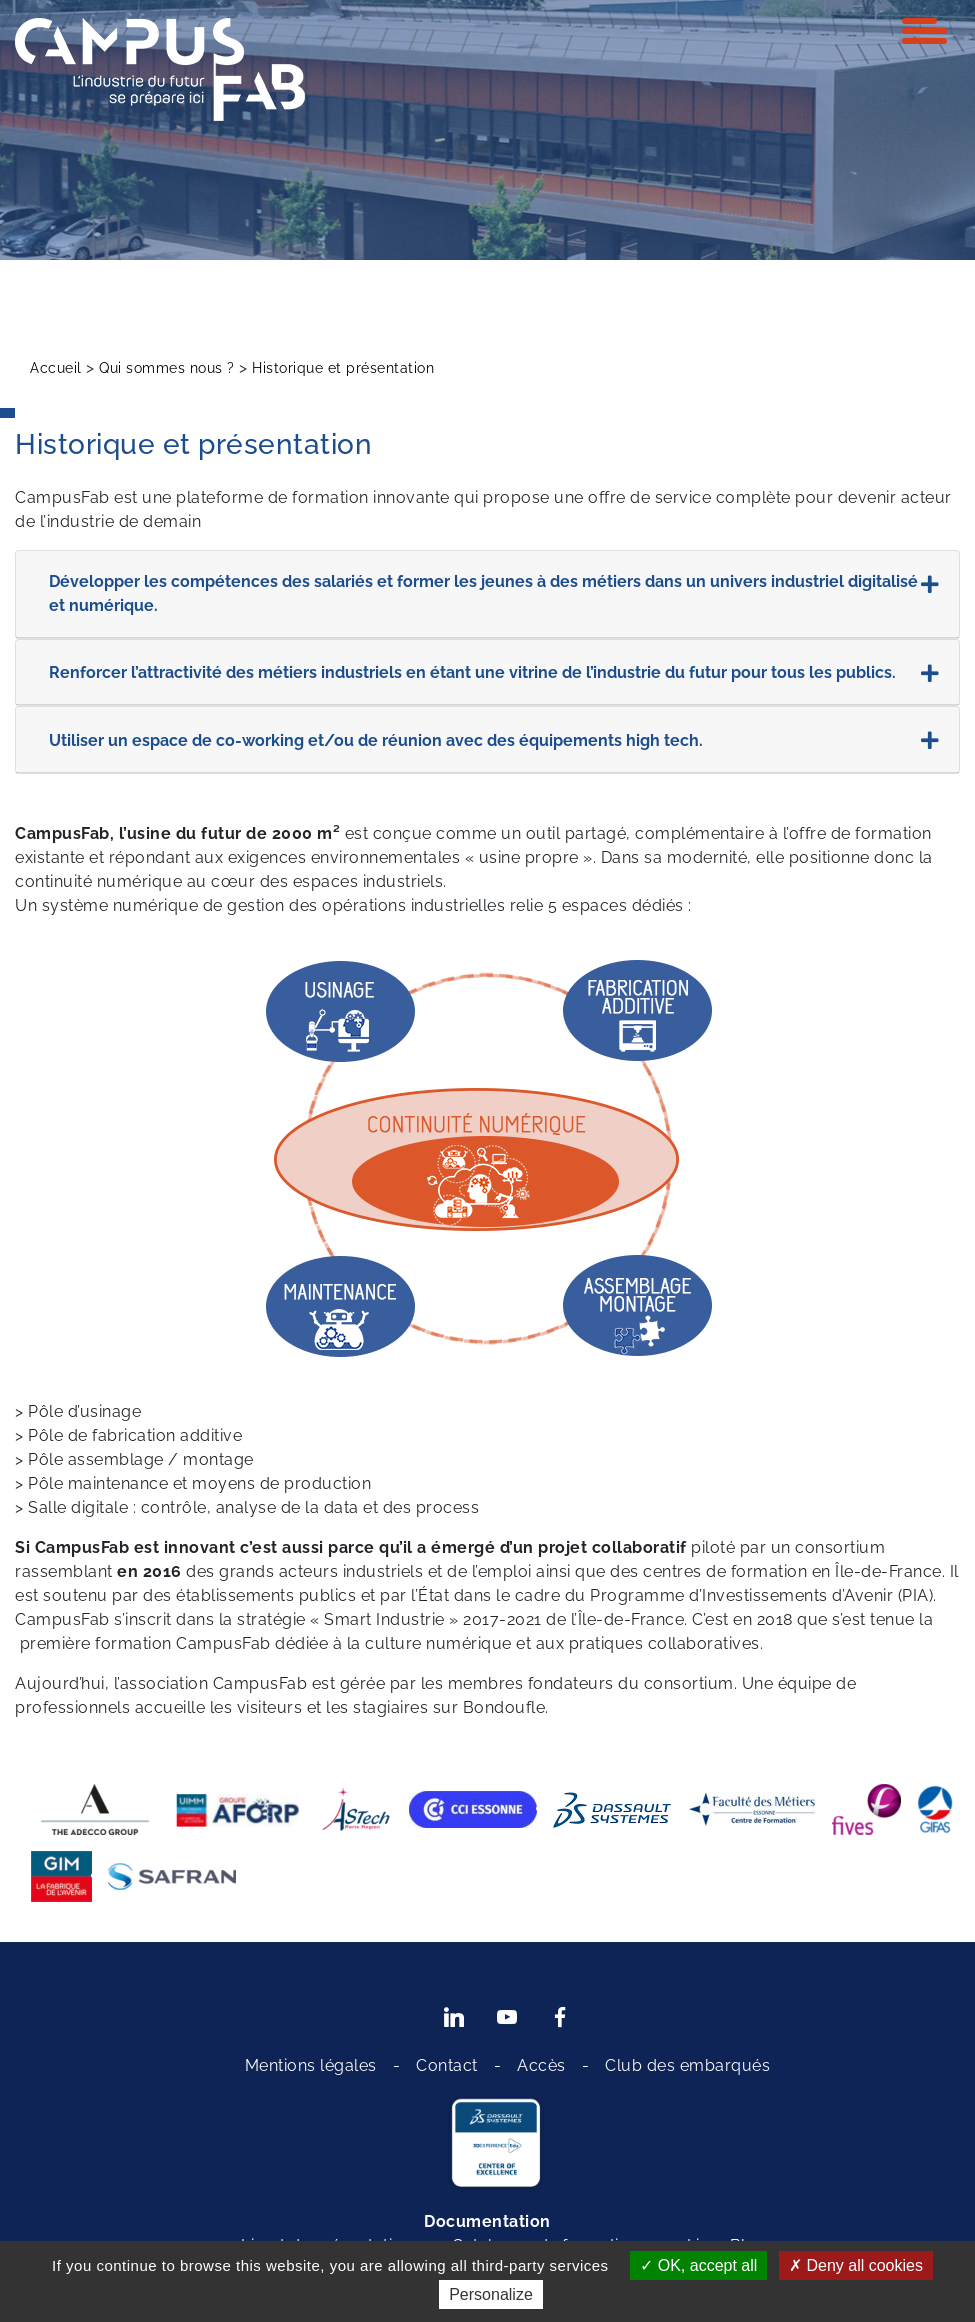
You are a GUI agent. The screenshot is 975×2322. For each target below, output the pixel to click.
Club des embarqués (687, 2065)
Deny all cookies (856, 2265)
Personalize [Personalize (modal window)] (491, 2294)
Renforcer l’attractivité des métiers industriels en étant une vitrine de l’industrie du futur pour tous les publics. (494, 674)
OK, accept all (698, 2265)
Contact (447, 2065)
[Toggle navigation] (924, 31)
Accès (541, 2065)
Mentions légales (311, 2065)
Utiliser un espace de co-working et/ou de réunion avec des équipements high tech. (494, 741)
